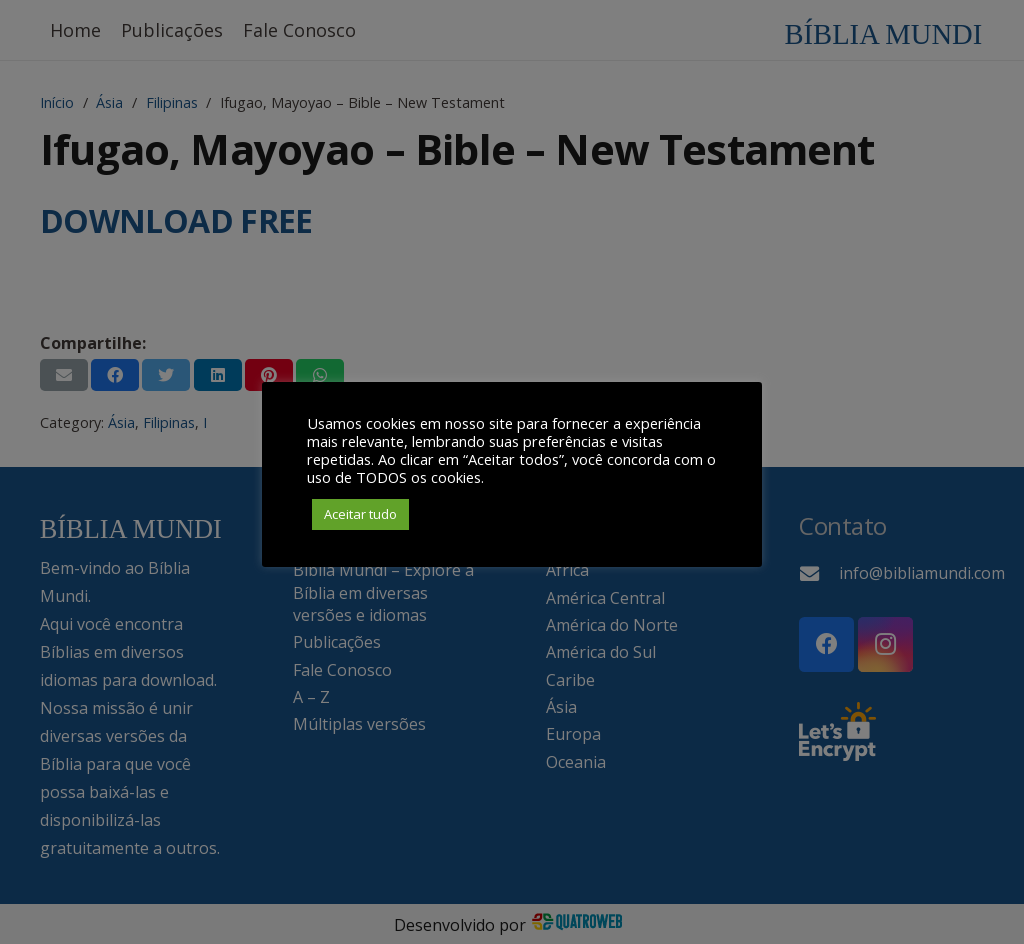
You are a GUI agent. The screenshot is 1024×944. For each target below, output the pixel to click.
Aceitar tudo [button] (360, 514)
